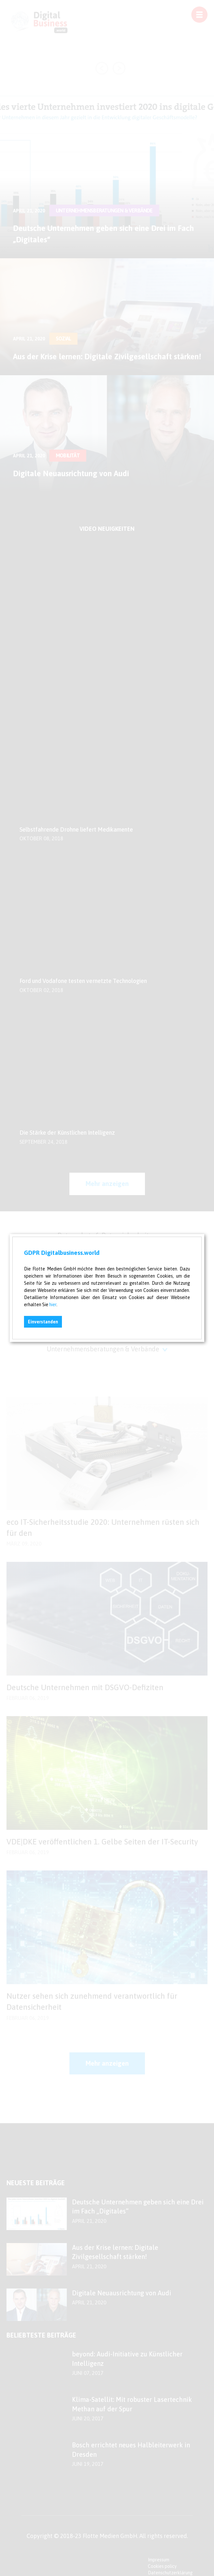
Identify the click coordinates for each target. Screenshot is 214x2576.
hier (52, 1304)
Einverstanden (43, 1321)
